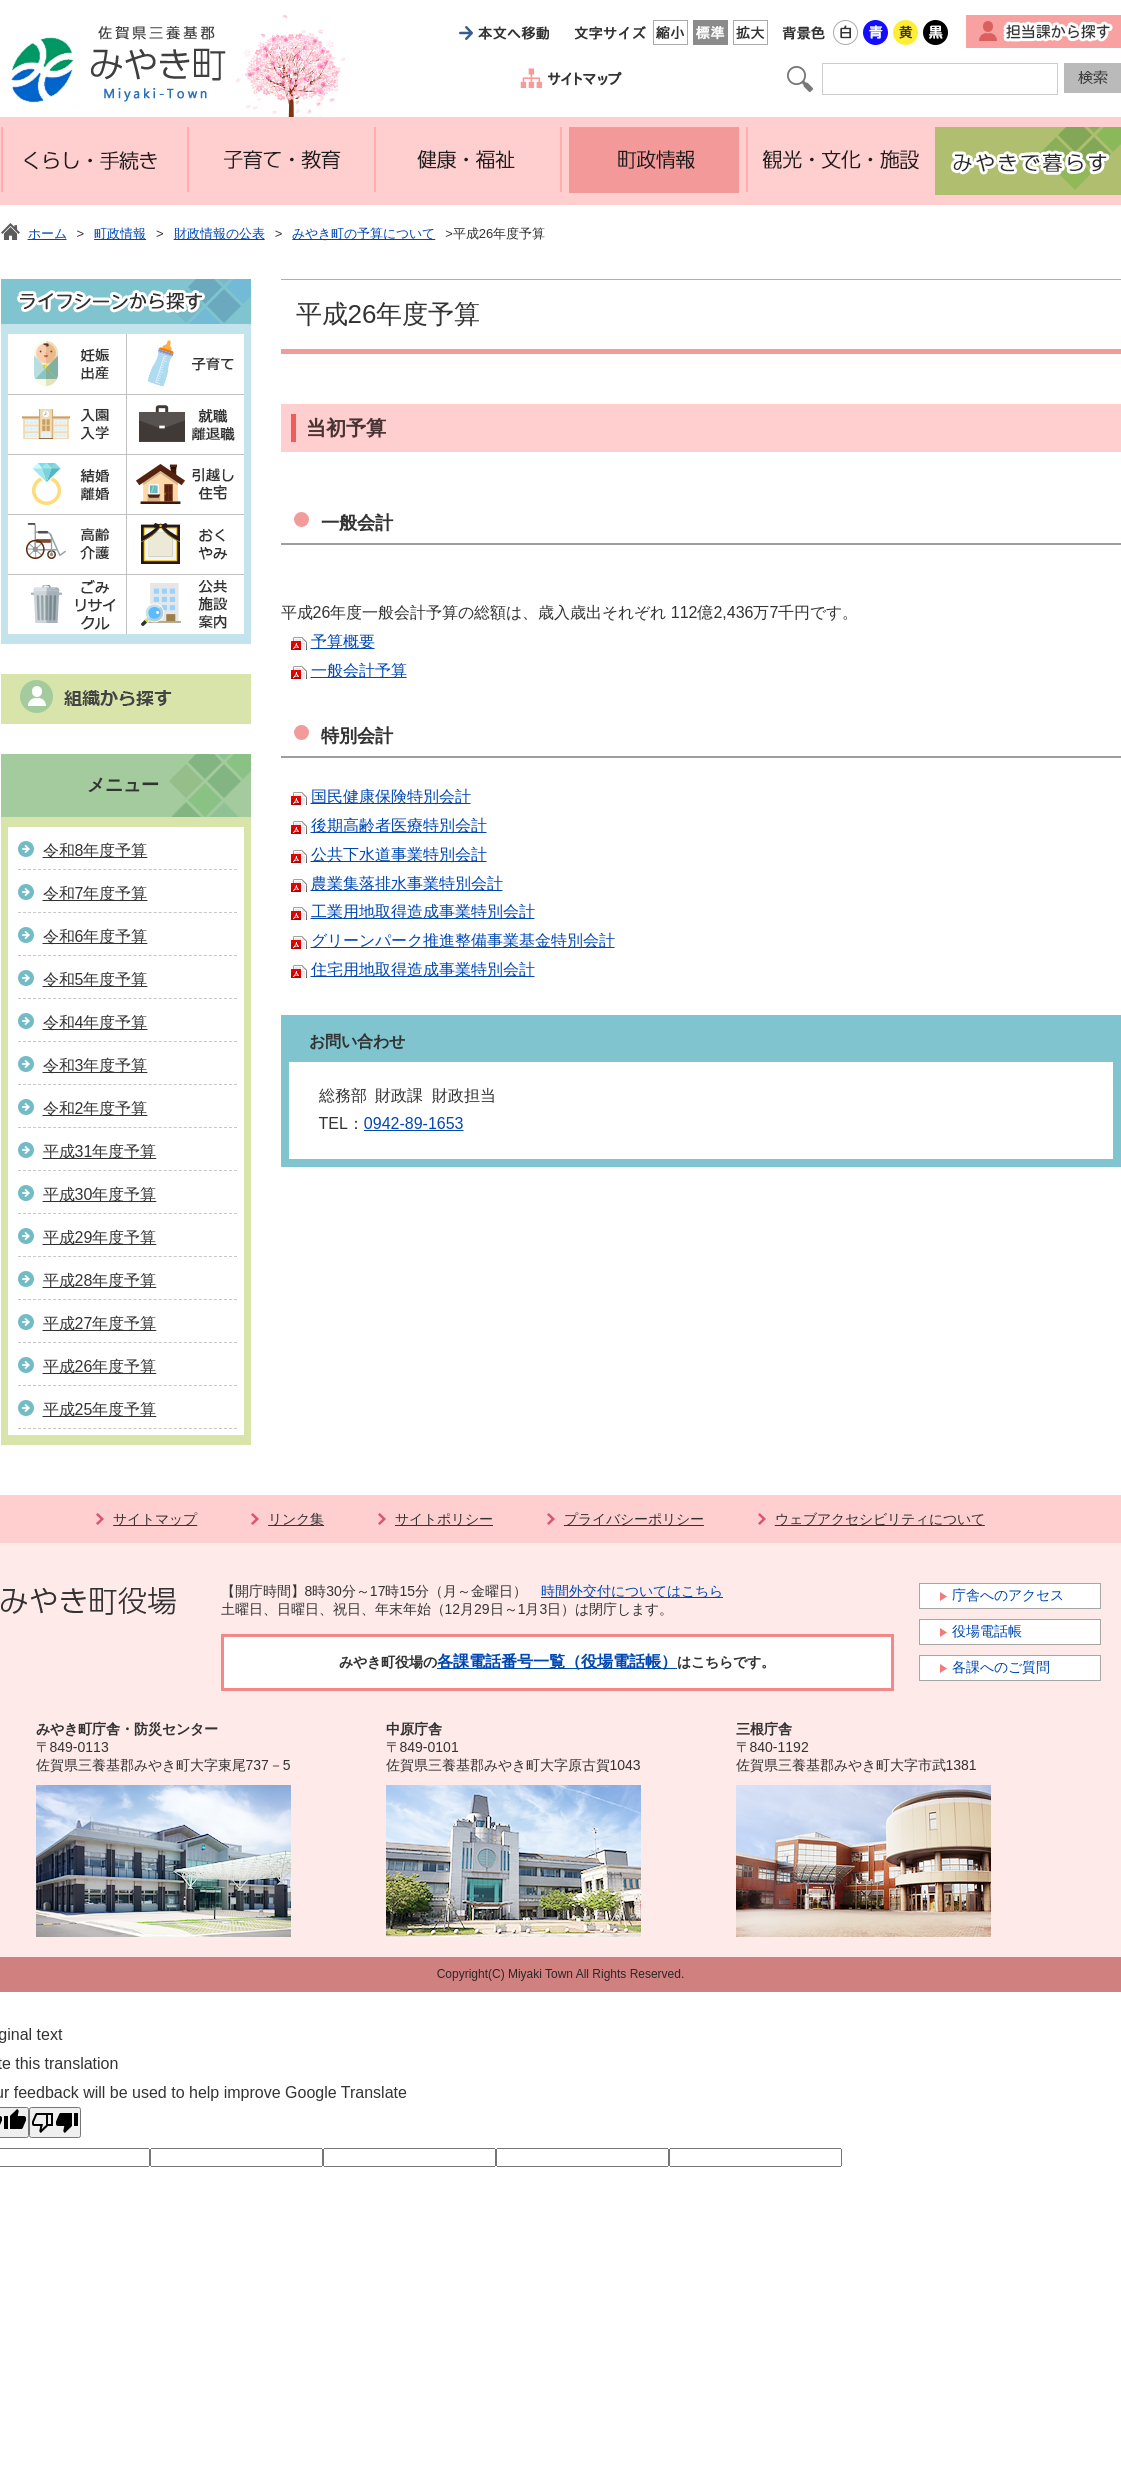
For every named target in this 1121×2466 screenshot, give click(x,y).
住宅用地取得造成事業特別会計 (423, 969)
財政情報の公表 (219, 233)
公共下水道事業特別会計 (399, 854)
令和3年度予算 (95, 1065)
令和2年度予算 (95, 1108)
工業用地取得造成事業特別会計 (423, 911)
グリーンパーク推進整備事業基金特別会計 (463, 940)
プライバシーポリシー (634, 1519)
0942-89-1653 (414, 1123)
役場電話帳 (987, 1631)
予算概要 (343, 641)
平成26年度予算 (100, 1366)
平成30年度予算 (100, 1194)
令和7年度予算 (95, 893)
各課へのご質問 (1001, 1667)
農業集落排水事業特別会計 (407, 883)
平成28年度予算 (100, 1280)
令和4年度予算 (95, 1022)
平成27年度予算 (100, 1323)
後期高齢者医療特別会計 (399, 825)
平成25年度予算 (100, 1409)
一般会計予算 (359, 670)
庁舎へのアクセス (1008, 1595)
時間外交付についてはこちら (632, 1591)
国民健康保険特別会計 (391, 796)
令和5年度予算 (95, 979)
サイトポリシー (444, 1519)
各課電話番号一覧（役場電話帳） (557, 1661)
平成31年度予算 (100, 1151)
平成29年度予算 (100, 1237)
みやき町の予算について (363, 233)
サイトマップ (155, 1519)
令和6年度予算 (95, 936)
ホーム (47, 233)
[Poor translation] (55, 2122)
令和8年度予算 (95, 850)
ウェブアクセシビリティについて (880, 1519)
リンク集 (296, 1519)
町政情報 (120, 233)
